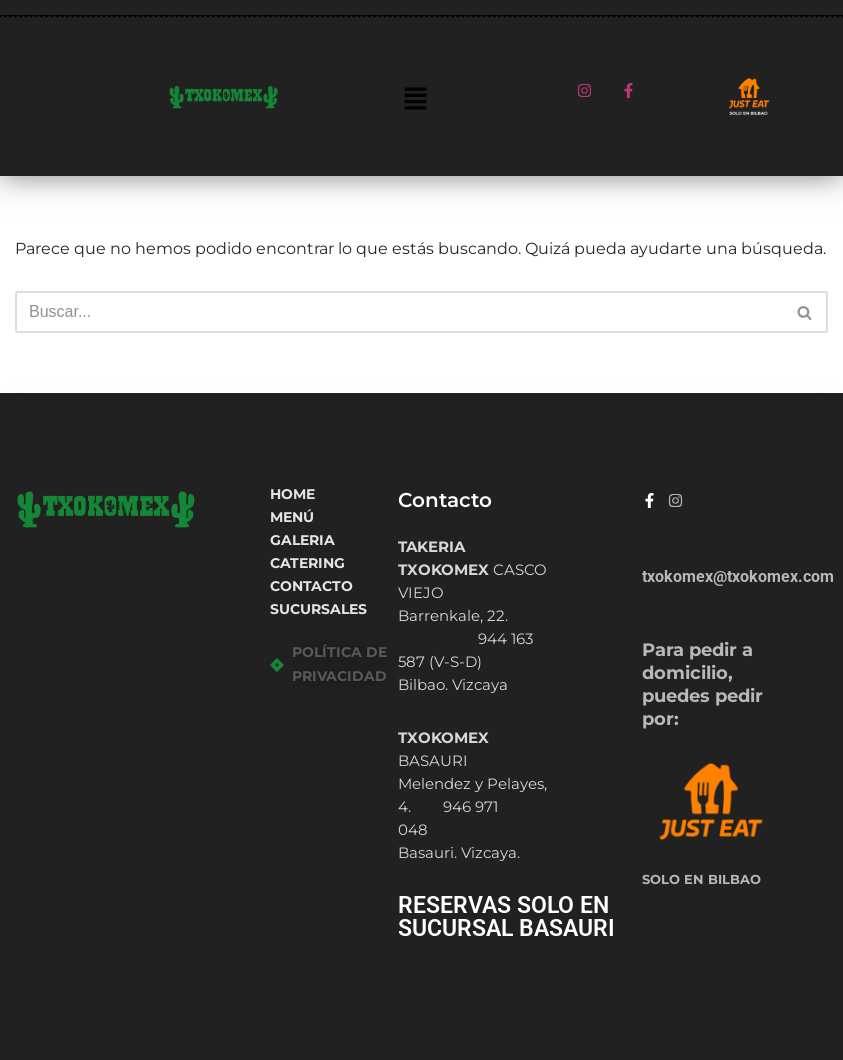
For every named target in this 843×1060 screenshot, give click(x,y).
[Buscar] (399, 312)
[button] (415, 100)
